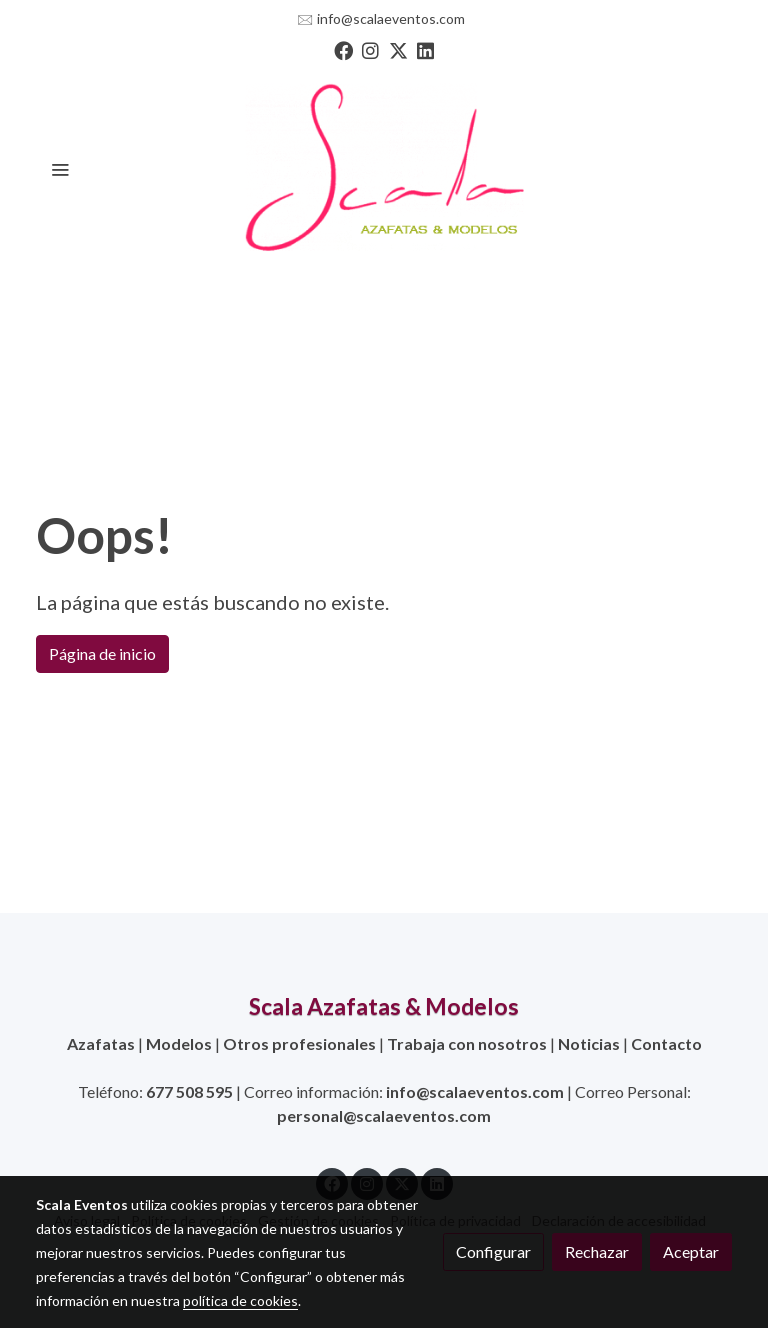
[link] (384, 169)
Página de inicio (102, 653)
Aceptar (691, 1251)
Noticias (589, 1043)
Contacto (666, 1043)
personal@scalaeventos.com (384, 1115)
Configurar (493, 1251)
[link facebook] (343, 49)
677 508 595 (189, 1091)
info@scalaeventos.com (391, 18)
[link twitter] (398, 49)
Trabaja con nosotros (467, 1043)
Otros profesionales (299, 1043)
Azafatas (101, 1043)
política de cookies (240, 1300)
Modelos (179, 1043)
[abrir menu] (60, 169)
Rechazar (597, 1251)
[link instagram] (370, 49)
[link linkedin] (425, 49)
